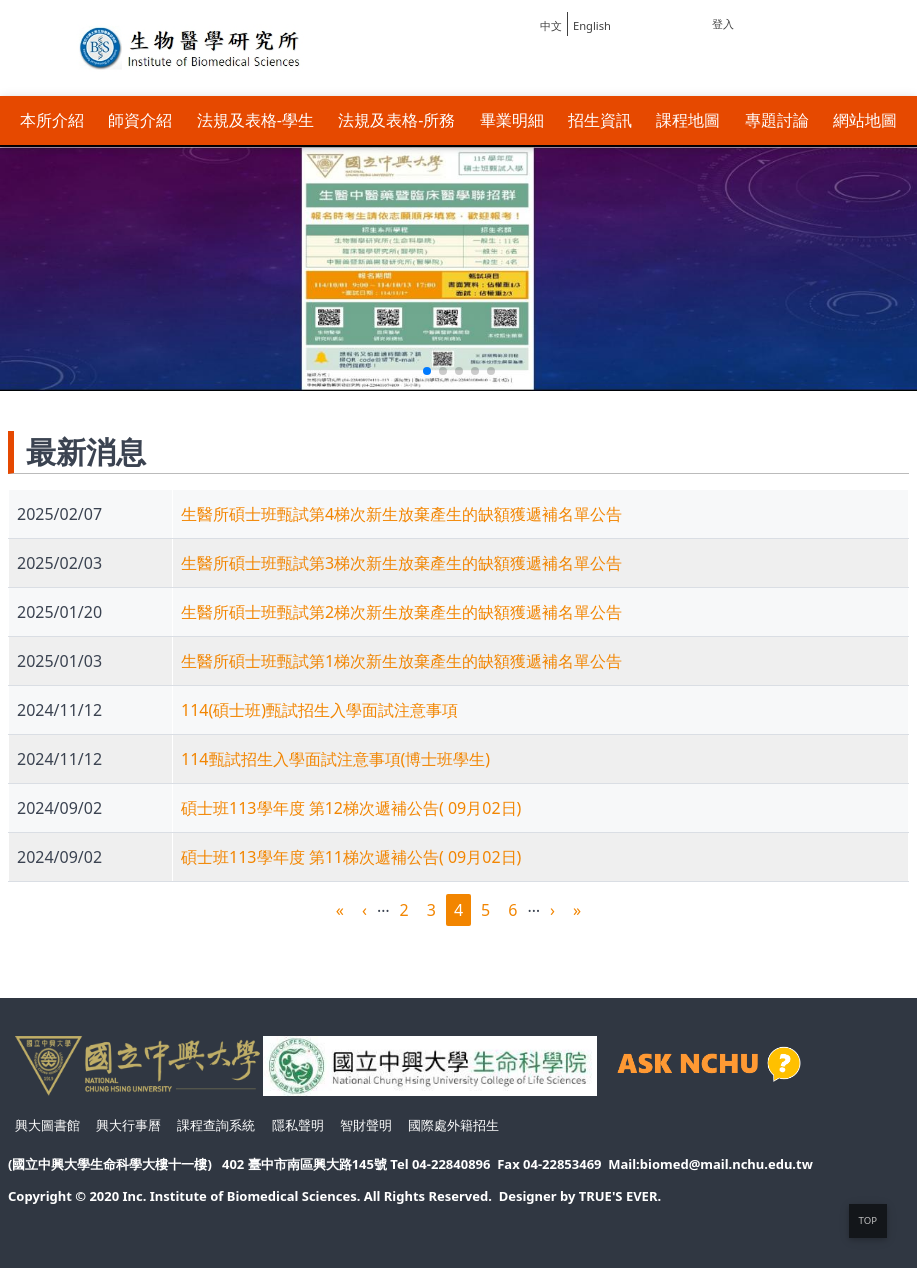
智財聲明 (366, 1125)
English (592, 25)
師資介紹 (140, 120)
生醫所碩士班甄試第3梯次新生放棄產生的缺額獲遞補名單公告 (401, 563)
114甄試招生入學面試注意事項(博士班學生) (335, 759)
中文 (551, 25)
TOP (868, 1220)
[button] (427, 371)
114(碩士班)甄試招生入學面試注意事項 (319, 710)
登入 (723, 23)
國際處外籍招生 (453, 1125)
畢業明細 (512, 120)
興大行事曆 (128, 1125)
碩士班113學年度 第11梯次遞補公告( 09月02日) (351, 857)
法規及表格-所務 (396, 120)
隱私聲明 (298, 1125)
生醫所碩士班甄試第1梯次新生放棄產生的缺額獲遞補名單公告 (401, 661)
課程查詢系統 (216, 1125)
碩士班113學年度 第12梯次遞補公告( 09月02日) (351, 808)
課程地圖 (688, 120)
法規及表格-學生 (255, 120)
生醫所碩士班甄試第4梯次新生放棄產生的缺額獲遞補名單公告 (401, 514)
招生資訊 (600, 120)
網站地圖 (865, 120)
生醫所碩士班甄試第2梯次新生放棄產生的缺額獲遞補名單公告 (401, 612)
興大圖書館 (47, 1125)
